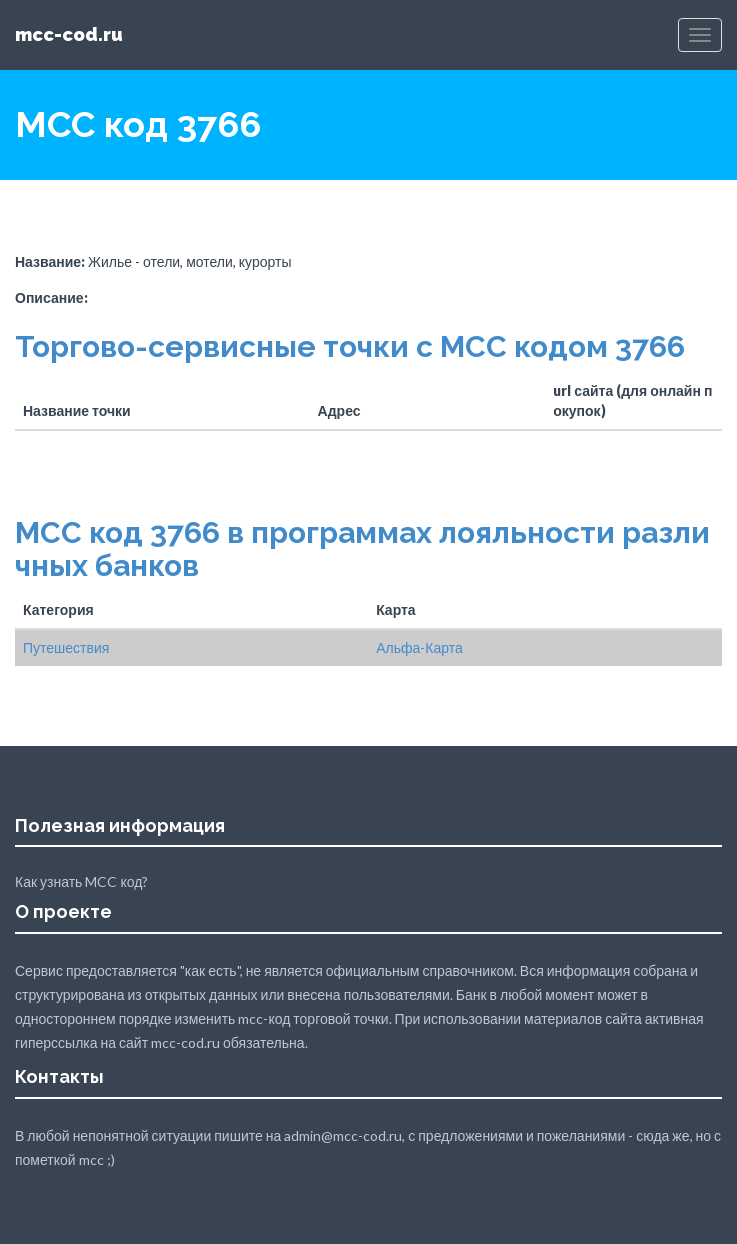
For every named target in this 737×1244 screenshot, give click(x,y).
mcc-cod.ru (69, 34)
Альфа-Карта (419, 647)
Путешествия (66, 647)
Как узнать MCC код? (81, 881)
